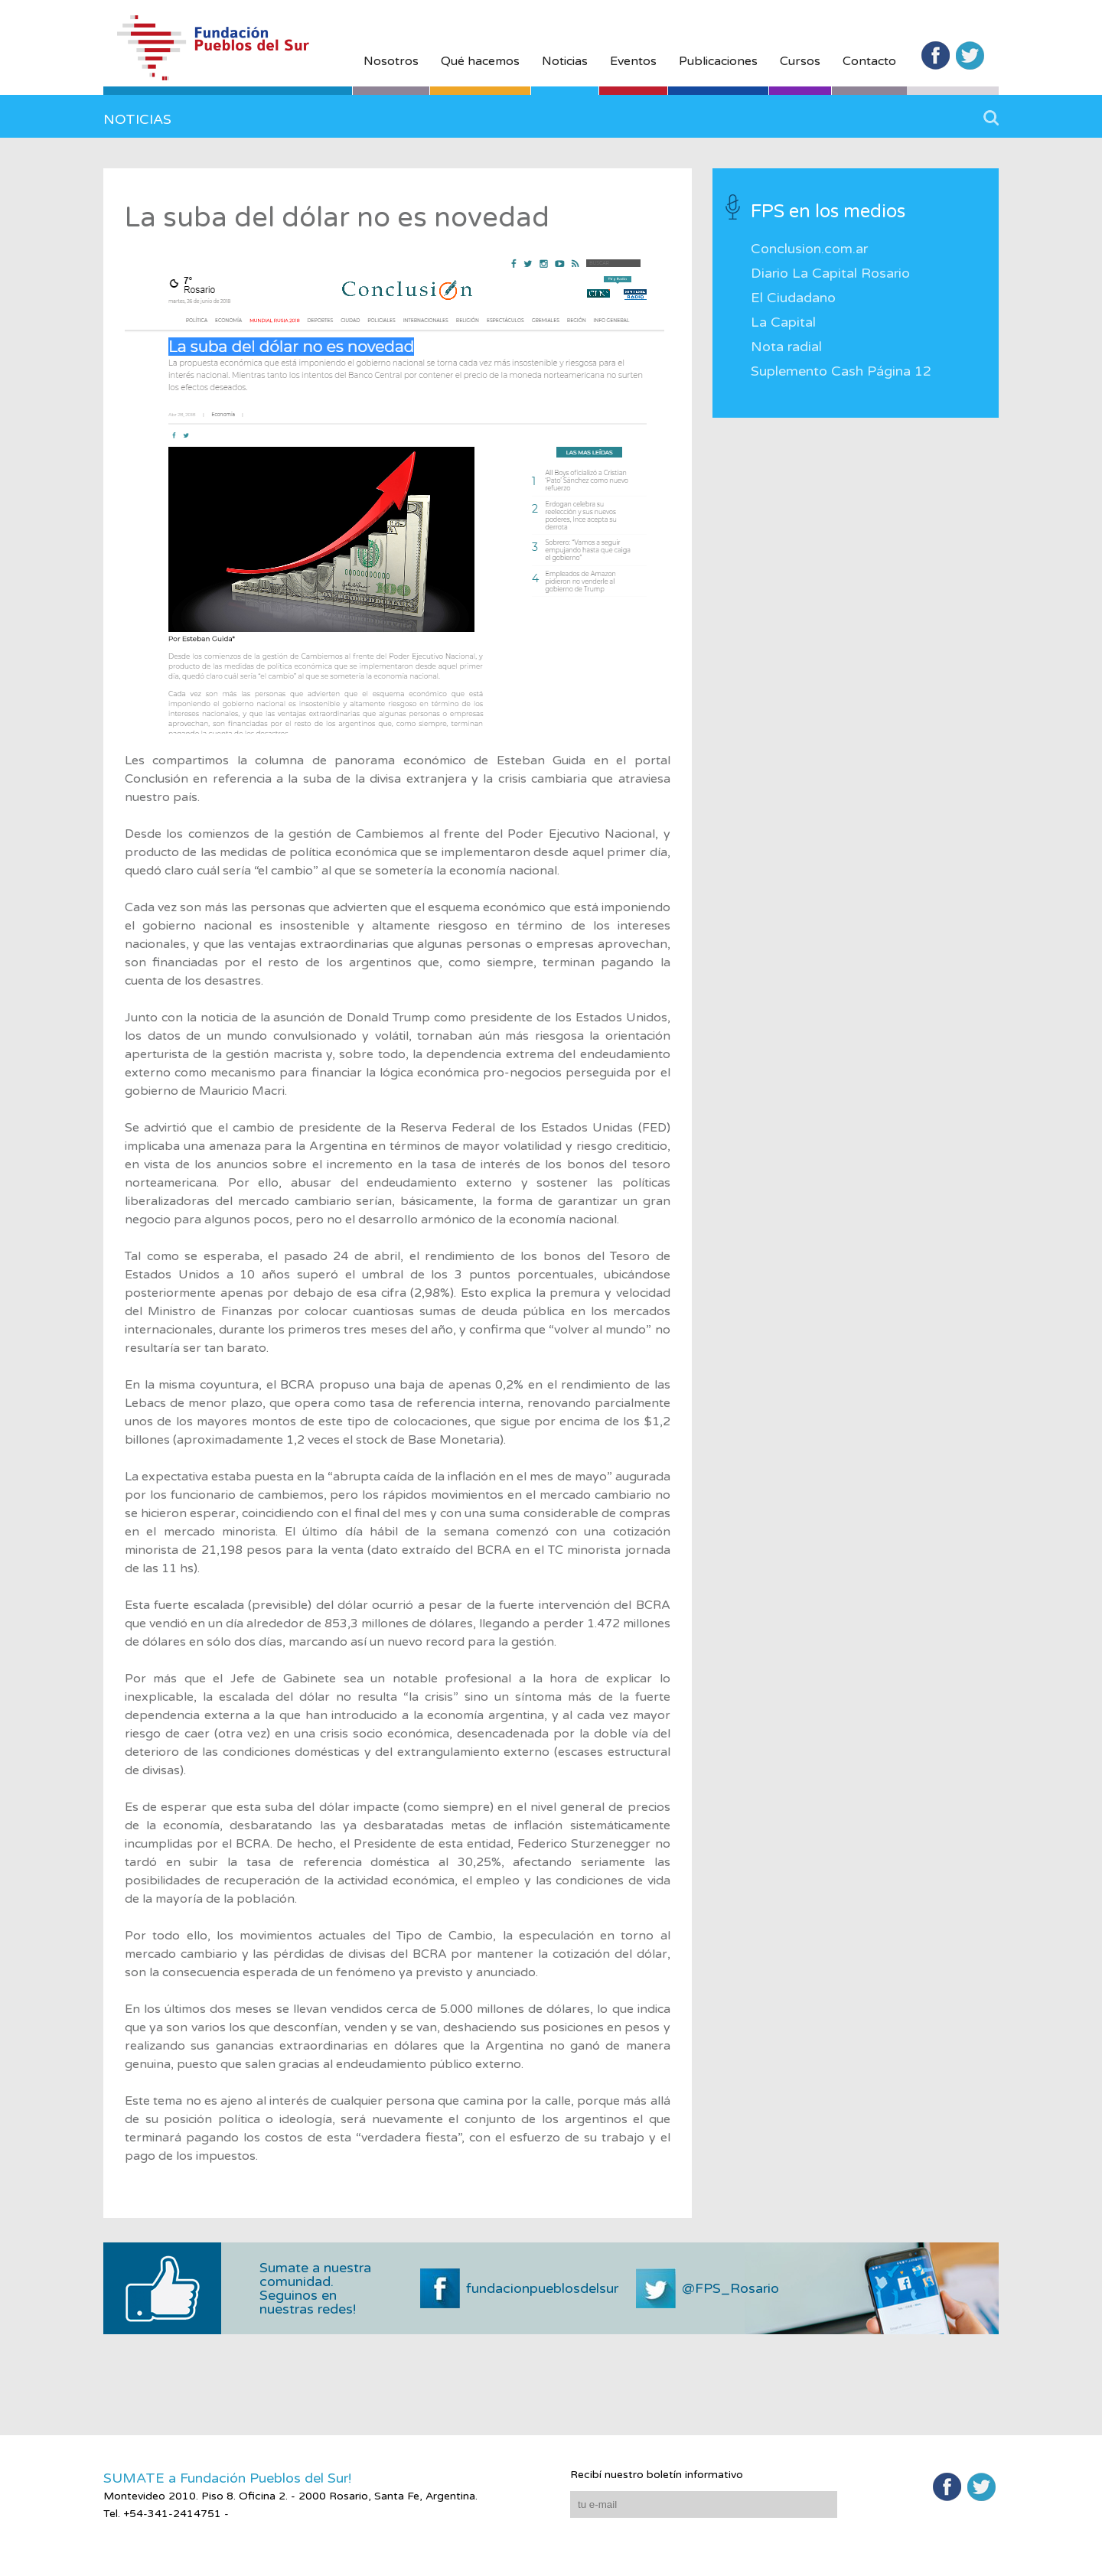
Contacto (869, 61)
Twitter (970, 55)
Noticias (565, 61)
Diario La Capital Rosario (830, 273)
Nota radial (786, 346)
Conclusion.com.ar (809, 248)
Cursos (800, 61)
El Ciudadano (793, 297)
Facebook (935, 55)
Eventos (633, 61)
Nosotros (391, 61)
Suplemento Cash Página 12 (841, 371)
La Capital (783, 322)
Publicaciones (718, 61)
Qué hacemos (480, 61)
